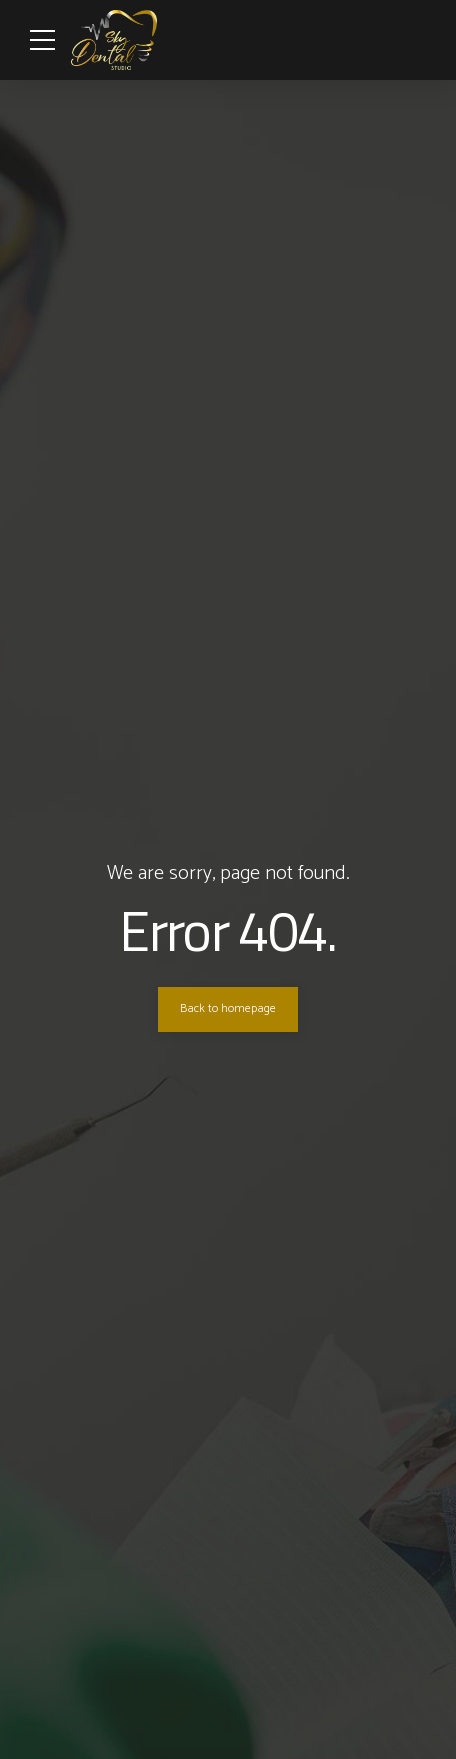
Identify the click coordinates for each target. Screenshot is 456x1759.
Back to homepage (228, 1009)
